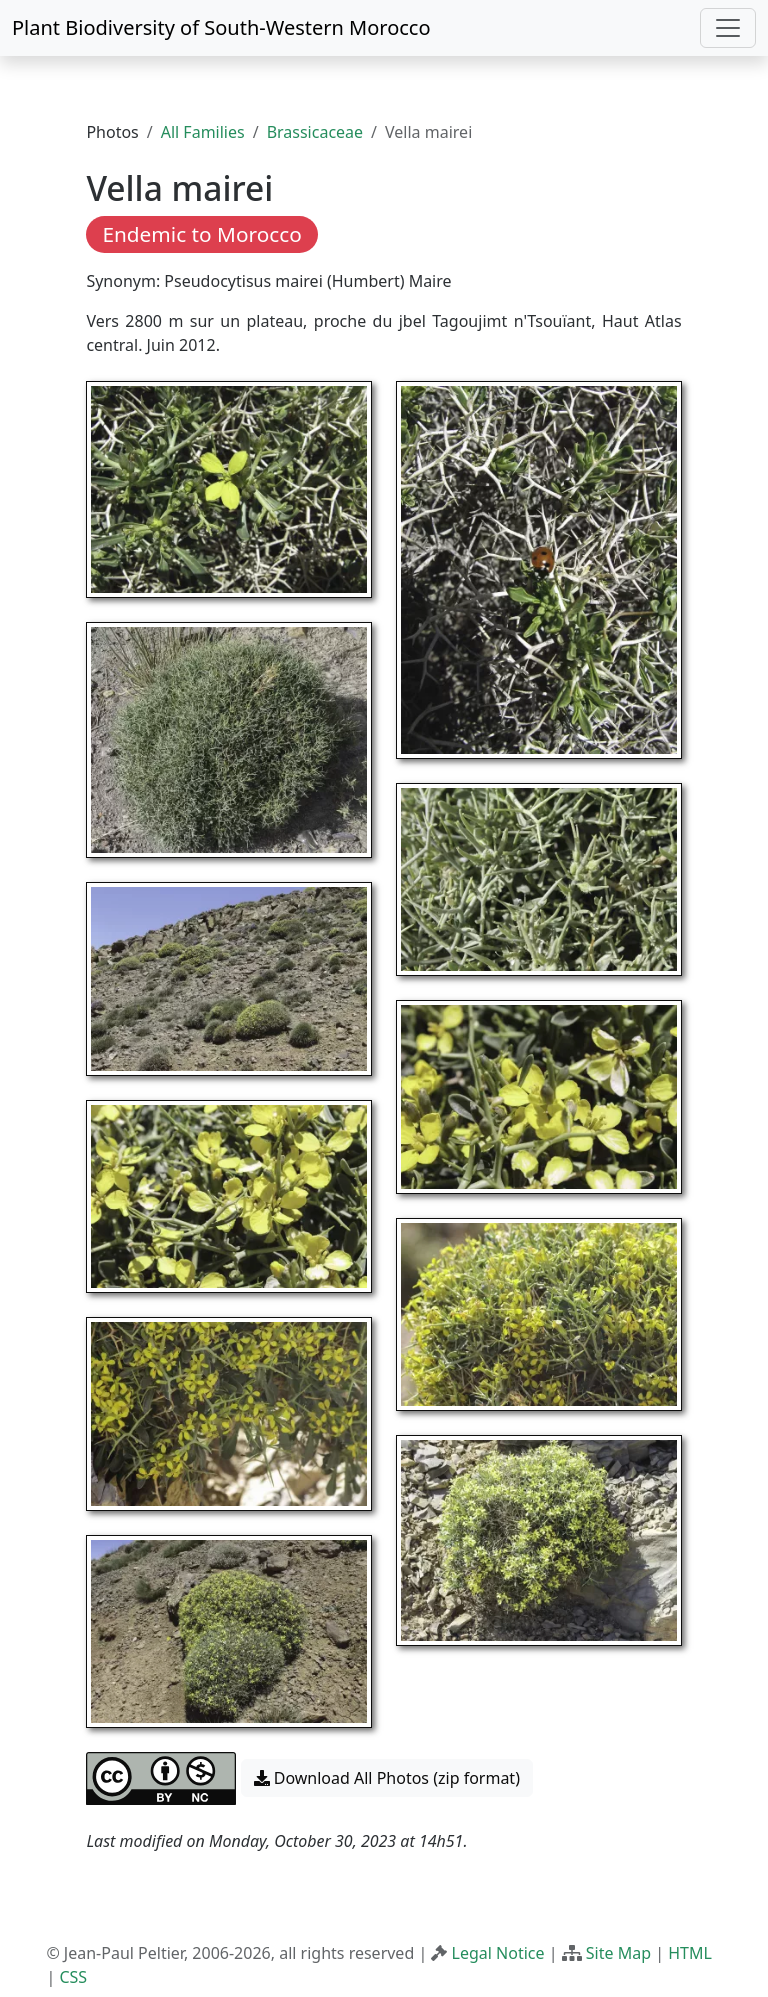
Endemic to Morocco (201, 234)
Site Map (618, 1953)
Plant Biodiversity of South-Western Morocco (221, 27)
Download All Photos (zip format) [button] (387, 1778)
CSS (73, 1977)
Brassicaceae (315, 132)
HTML (690, 1953)
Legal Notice (498, 1953)
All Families (203, 132)
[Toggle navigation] (728, 28)
